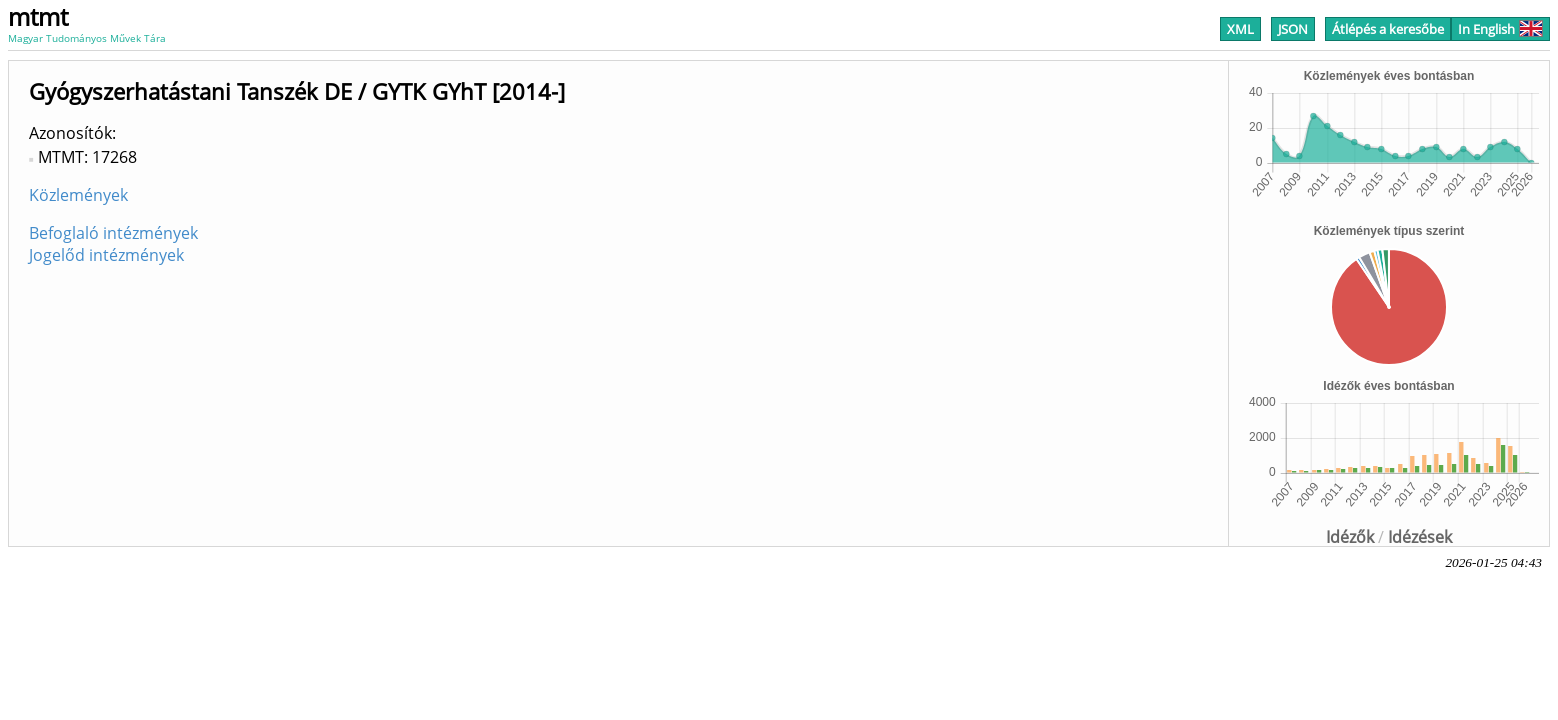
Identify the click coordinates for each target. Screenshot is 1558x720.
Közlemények (78, 195)
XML (1240, 29)
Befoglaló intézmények (113, 233)
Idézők (1350, 537)
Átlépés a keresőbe (1388, 29)
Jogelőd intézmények (106, 255)
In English (1500, 29)
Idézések (1420, 537)
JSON (1293, 29)
